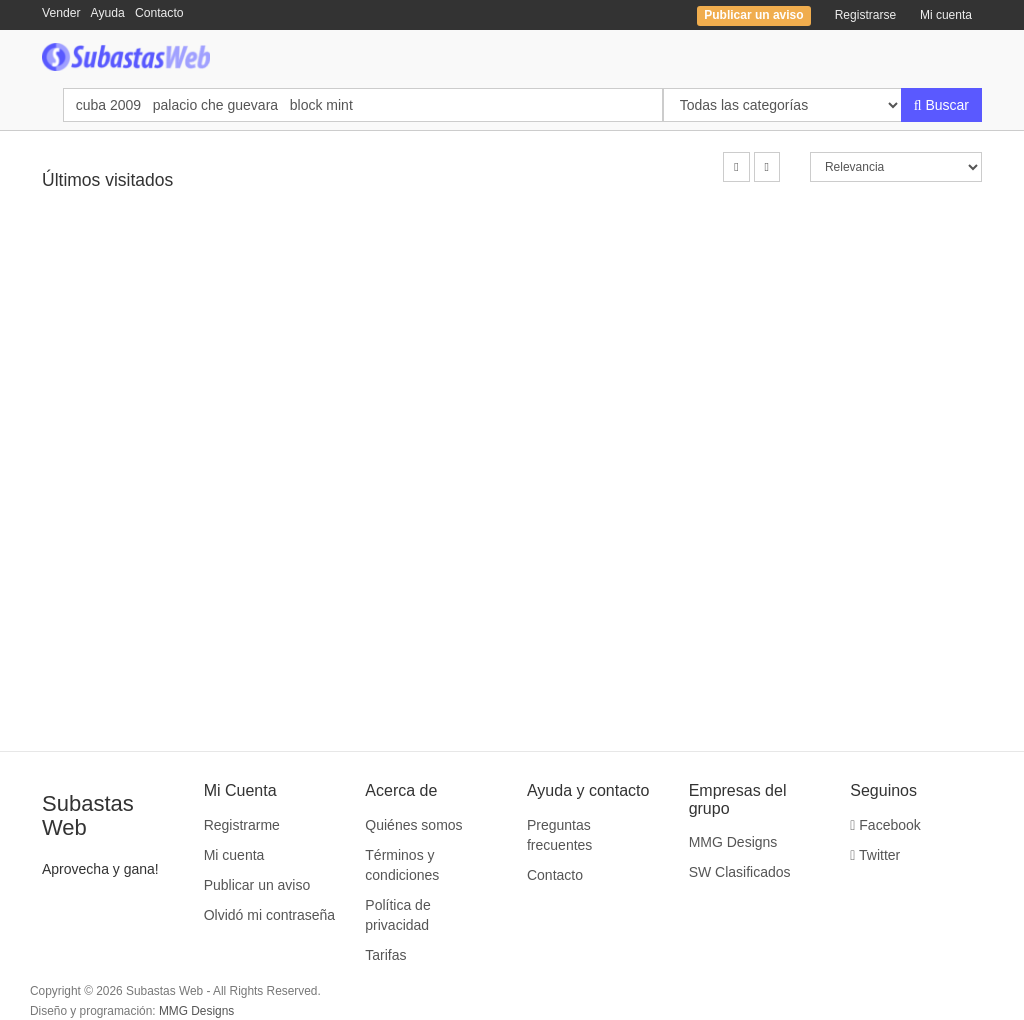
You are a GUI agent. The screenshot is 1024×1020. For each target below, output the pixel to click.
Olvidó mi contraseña (270, 915)
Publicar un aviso (257, 885)
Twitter (875, 855)
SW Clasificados (740, 872)
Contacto (159, 13)
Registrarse (865, 15)
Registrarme (242, 825)
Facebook (885, 825)
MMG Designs (733, 842)
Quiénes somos (413, 825)
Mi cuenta (946, 15)
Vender (61, 13)
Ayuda (108, 13)
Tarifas (385, 955)
